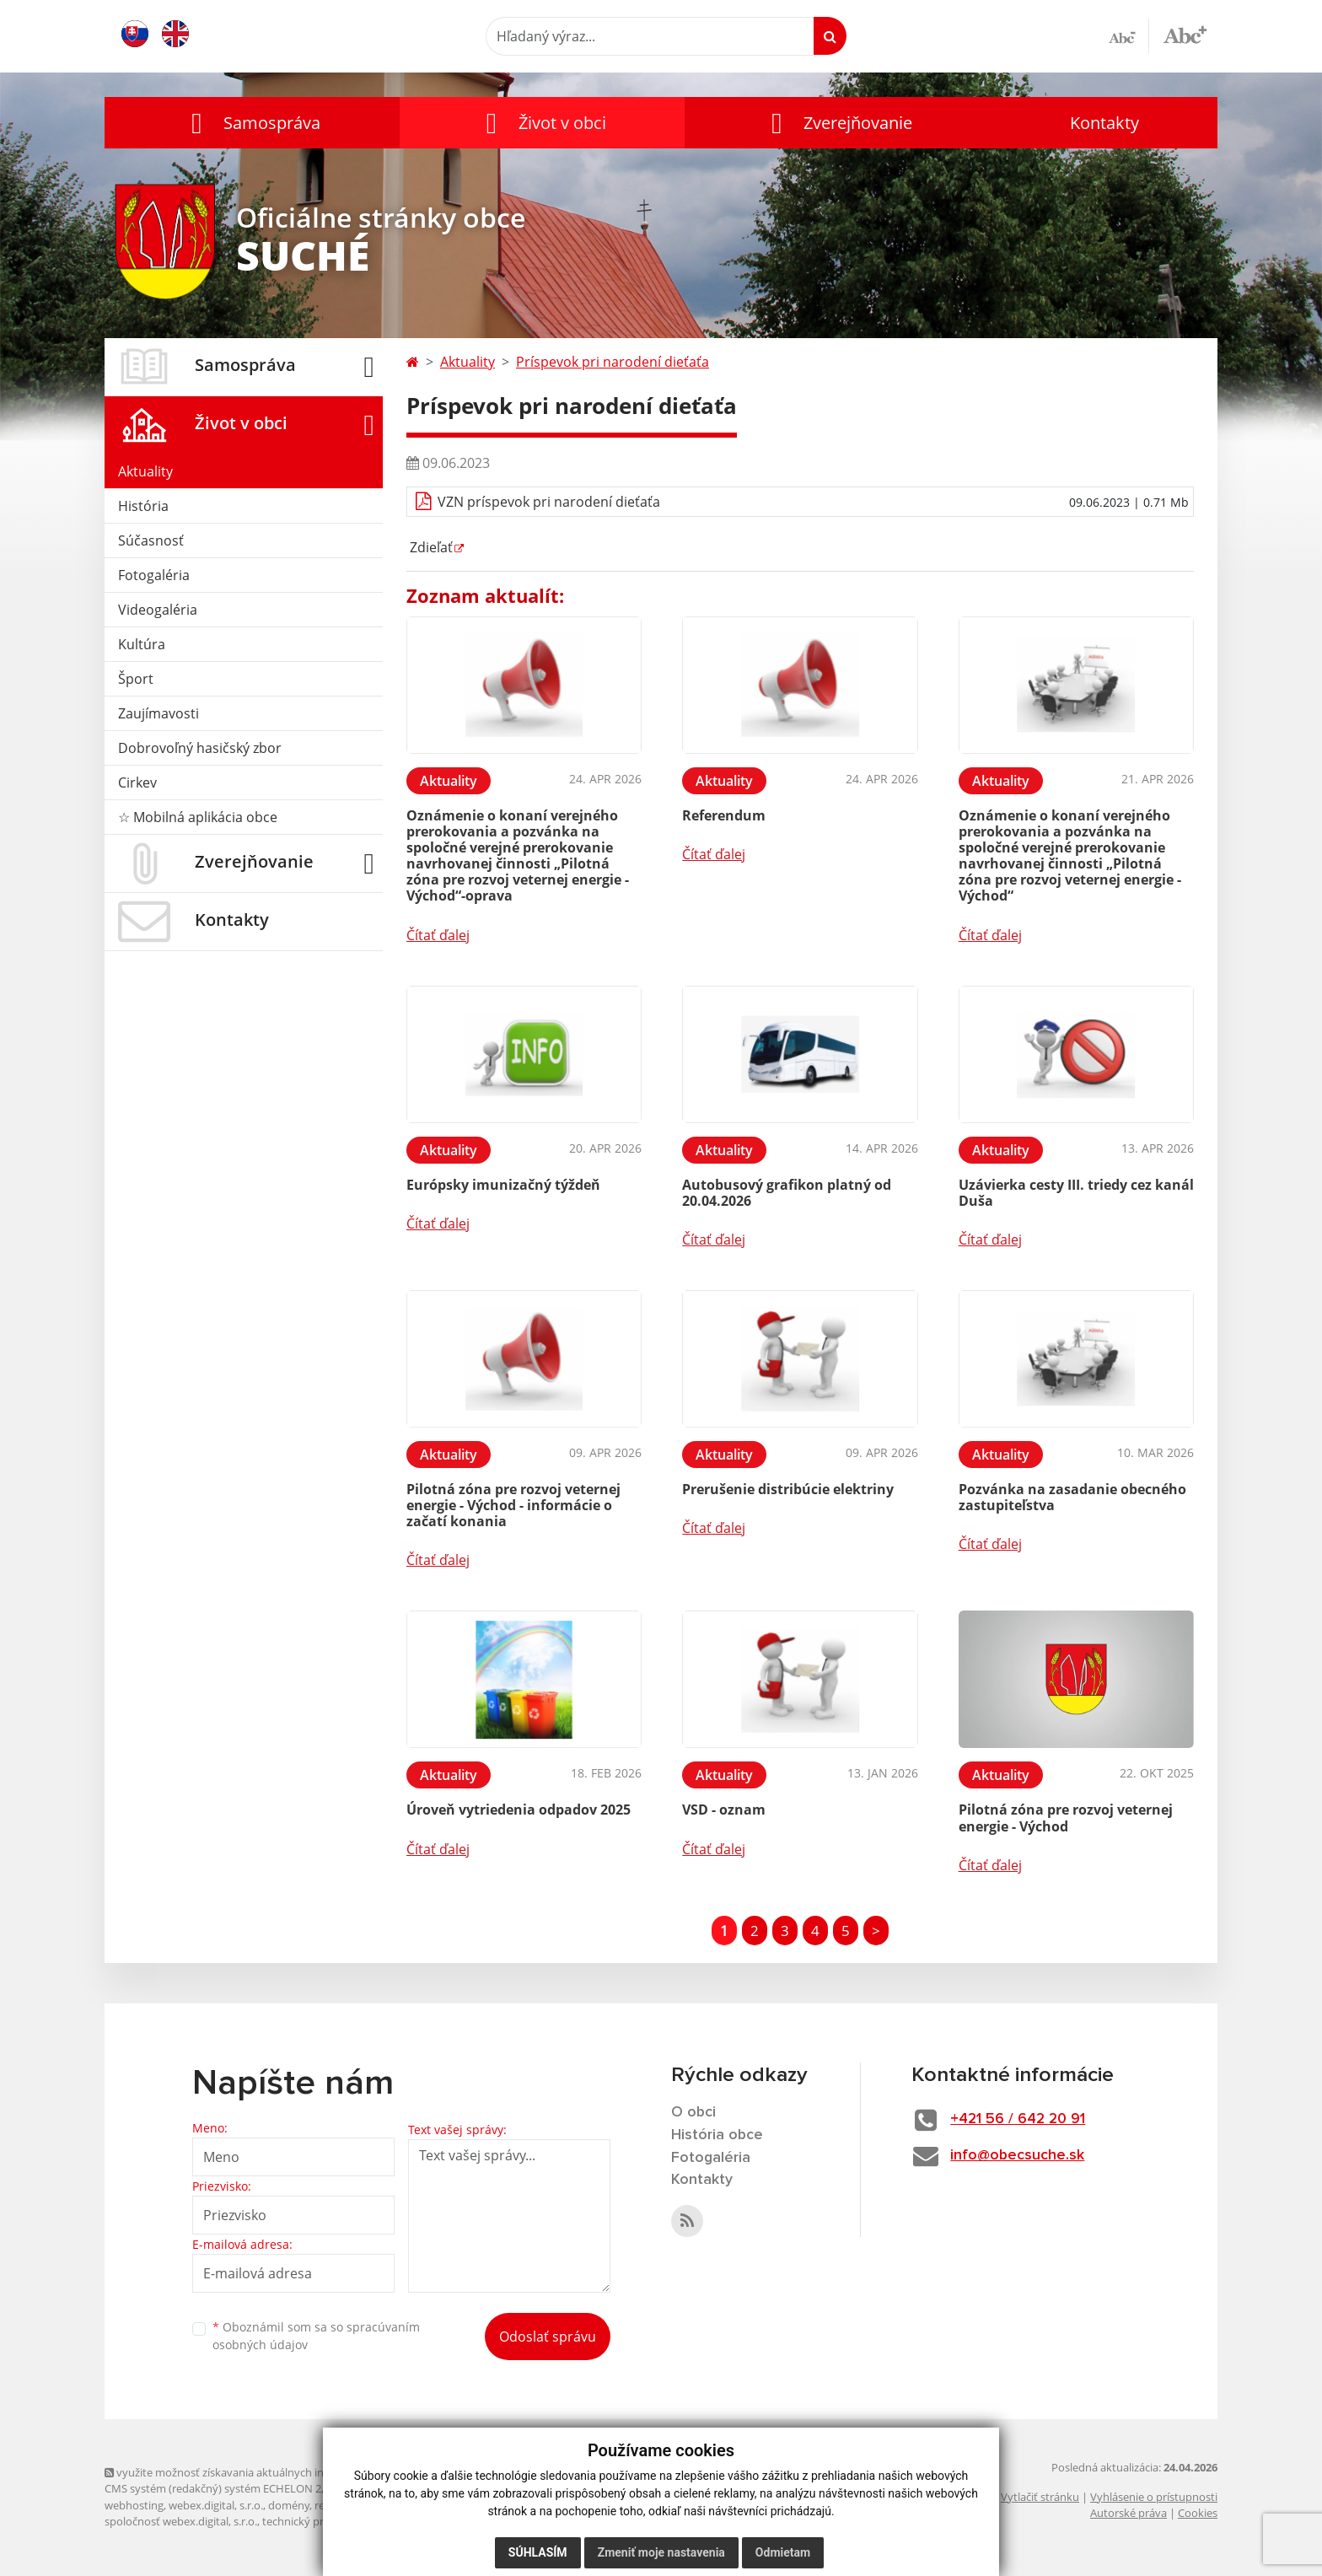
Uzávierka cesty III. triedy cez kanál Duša (1076, 1192)
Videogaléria (157, 609)
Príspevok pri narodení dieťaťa (612, 361)
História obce (717, 2135)
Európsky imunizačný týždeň (503, 1184)
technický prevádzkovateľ (326, 2521)
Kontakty (1104, 122)
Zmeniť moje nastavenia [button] (661, 2552)
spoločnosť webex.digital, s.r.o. (181, 2521)
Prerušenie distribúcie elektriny (788, 1489)
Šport (135, 679)
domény (288, 2505)
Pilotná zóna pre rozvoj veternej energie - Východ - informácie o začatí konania (513, 1505)
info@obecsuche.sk (1019, 2155)
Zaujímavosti (158, 713)
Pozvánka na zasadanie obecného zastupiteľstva (1072, 1497)
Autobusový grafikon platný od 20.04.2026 (786, 1192)
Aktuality (145, 471)
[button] (252, 122)
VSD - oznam (724, 1809)
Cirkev (137, 782)
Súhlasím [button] (537, 2552)
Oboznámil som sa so (316, 2336)
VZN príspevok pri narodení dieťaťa (549, 501)
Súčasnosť (151, 540)
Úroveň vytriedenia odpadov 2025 (518, 1809)
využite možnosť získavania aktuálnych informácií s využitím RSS (271, 2472)
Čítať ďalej (438, 935)
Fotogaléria (154, 575)
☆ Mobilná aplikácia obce (197, 817)
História (143, 506)
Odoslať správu (547, 2336)
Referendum (724, 815)
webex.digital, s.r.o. (216, 2505)
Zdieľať (429, 547)
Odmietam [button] (782, 2552)
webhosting (134, 2505)
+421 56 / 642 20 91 (1020, 2119)
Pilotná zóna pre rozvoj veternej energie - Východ (1066, 1817)
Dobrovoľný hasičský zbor (200, 748)
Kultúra (141, 644)
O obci (694, 2112)
